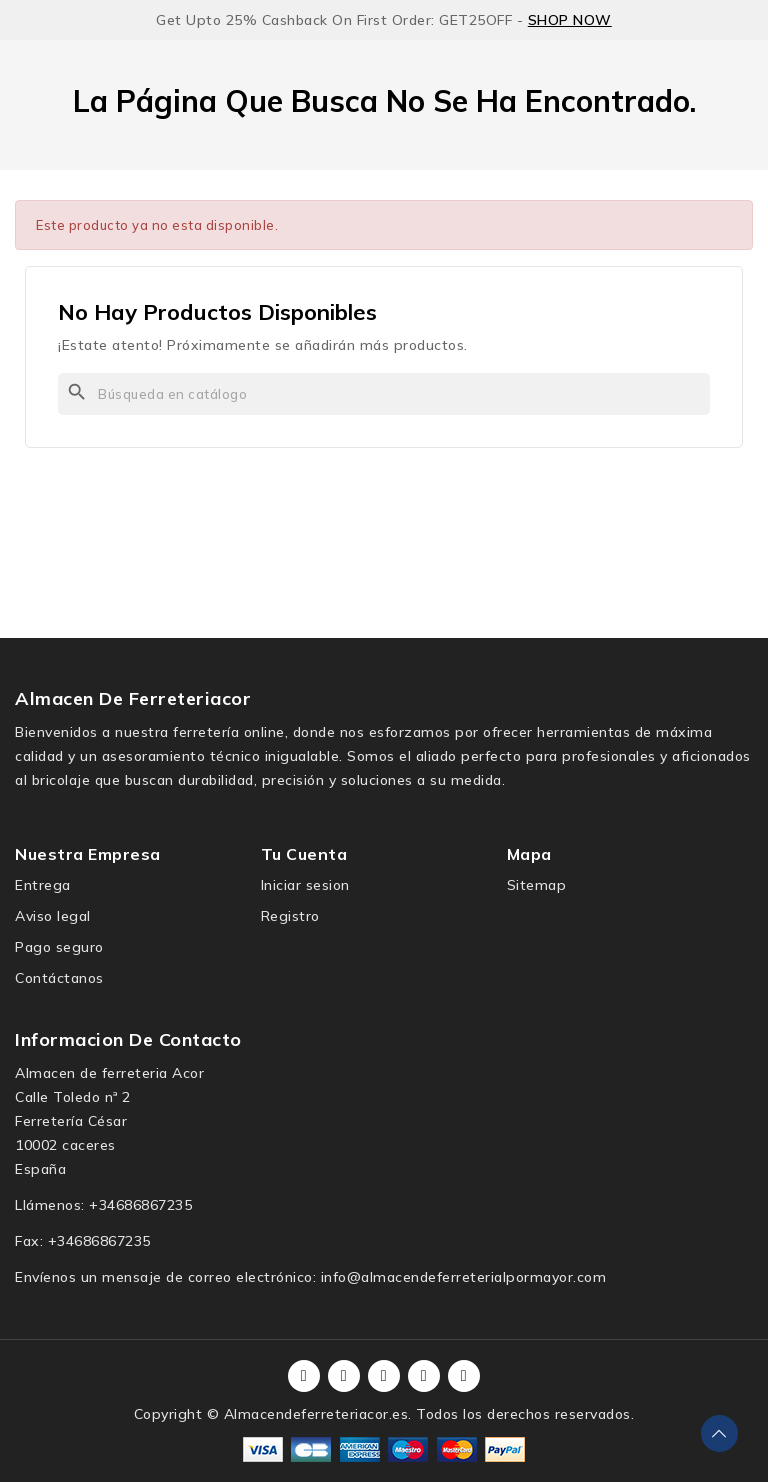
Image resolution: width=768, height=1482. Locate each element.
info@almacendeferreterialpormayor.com (464, 1277)
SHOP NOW (570, 20)
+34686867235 (140, 1205)
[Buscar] (384, 394)
